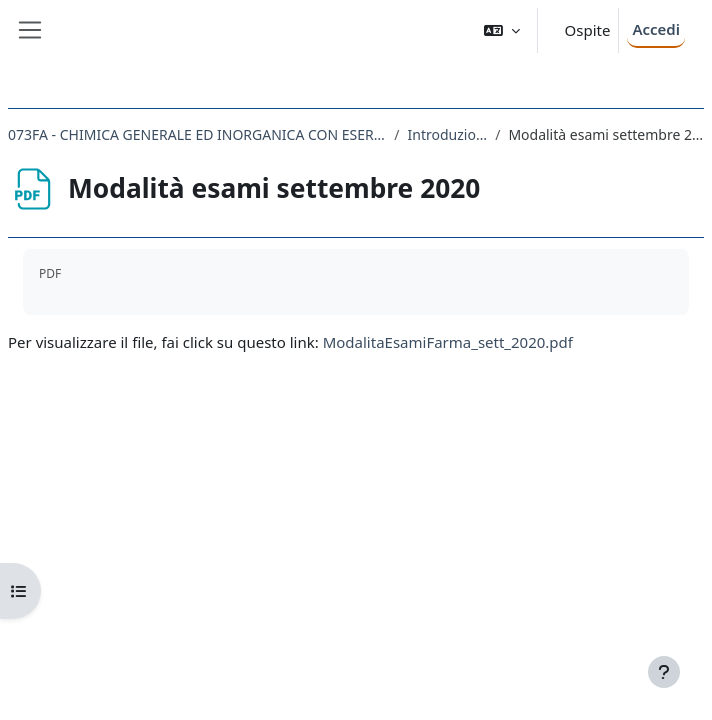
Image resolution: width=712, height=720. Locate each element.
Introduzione (448, 134)
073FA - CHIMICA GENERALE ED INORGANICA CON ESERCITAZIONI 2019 (197, 134)
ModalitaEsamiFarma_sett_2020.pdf (448, 342)
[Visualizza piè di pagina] (664, 672)
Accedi (656, 29)
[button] (502, 30)
